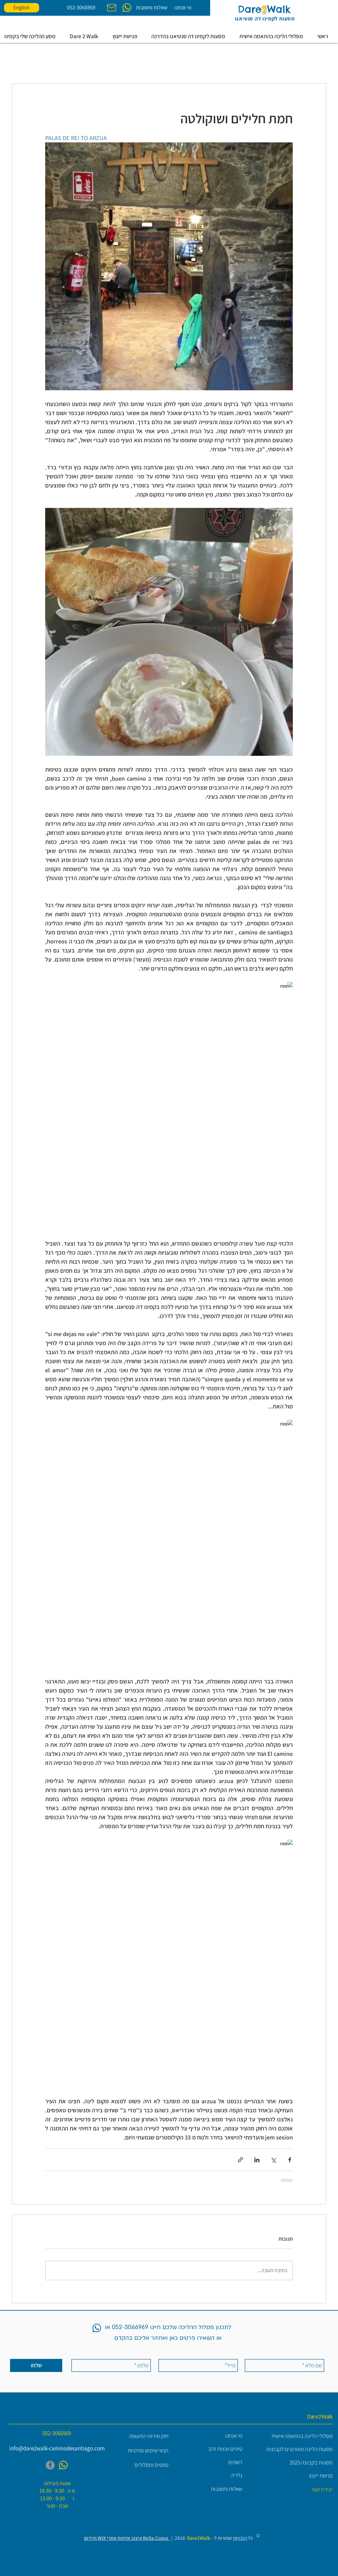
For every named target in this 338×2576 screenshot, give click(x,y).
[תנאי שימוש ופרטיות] (139, 2451)
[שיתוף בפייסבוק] (289, 2160)
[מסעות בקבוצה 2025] (301, 2463)
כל (250, 2538)
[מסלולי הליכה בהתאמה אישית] (301, 2436)
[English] (21, 7)
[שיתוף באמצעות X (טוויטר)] (273, 2160)
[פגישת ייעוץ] (301, 2476)
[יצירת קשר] (304, 2489)
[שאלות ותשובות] (151, 7)
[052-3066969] (81, 7)
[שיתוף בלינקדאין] (257, 2160)
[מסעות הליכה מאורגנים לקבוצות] (299, 2449)
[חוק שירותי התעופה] (139, 2436)
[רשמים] (213, 2462)
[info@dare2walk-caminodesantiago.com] (57, 2448)
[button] (86, 36)
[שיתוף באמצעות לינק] (240, 2160)
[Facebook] (50, 2465)
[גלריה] (213, 2475)
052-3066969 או (125, 2327)
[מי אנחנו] (182, 7)
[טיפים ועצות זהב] (213, 2449)
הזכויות (240, 2538)
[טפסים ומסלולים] (139, 2465)
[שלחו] (36, 2365)
